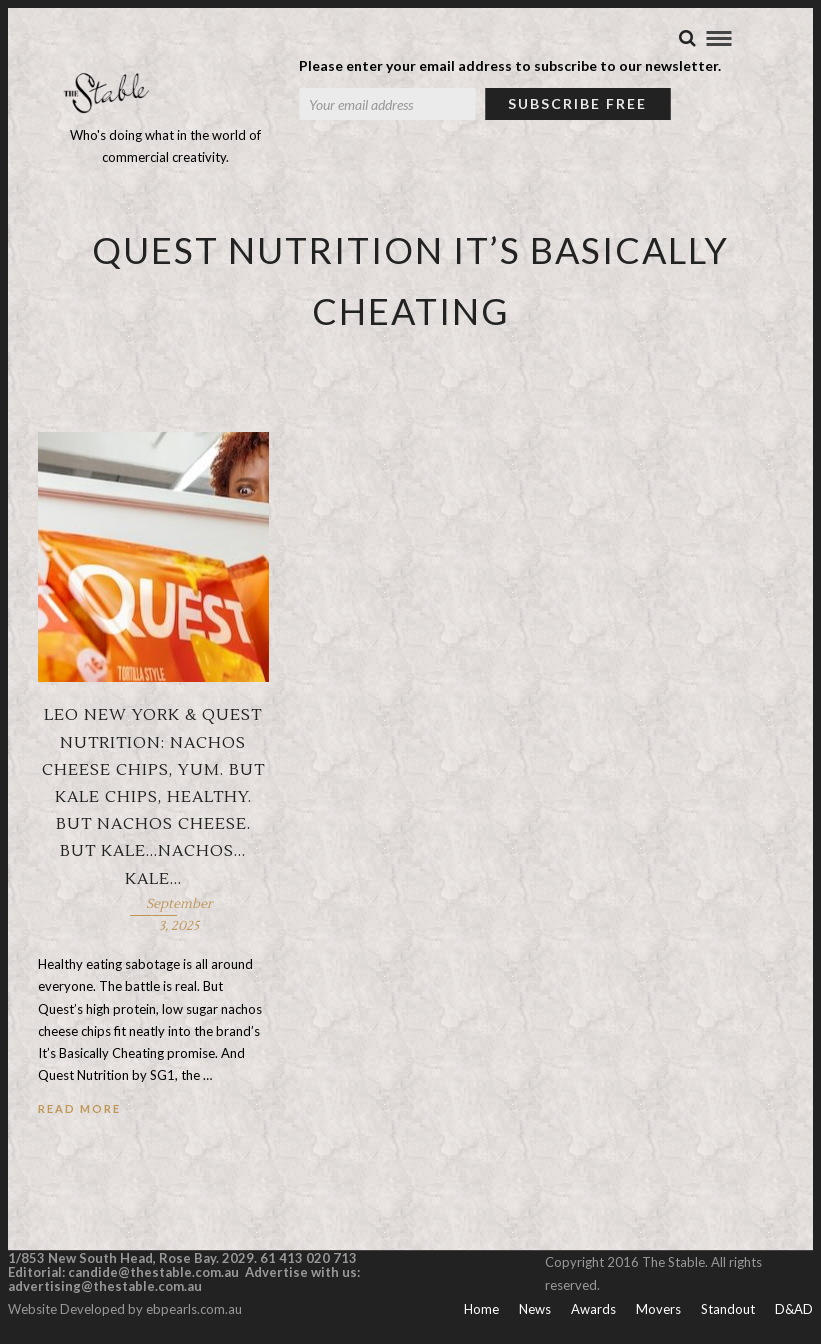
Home (481, 1310)
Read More (79, 1109)
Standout (728, 1310)
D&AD (794, 1310)
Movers (658, 1310)
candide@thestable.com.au (155, 1273)
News (535, 1310)
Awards (593, 1310)
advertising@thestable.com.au (105, 1287)
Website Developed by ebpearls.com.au (125, 1310)
